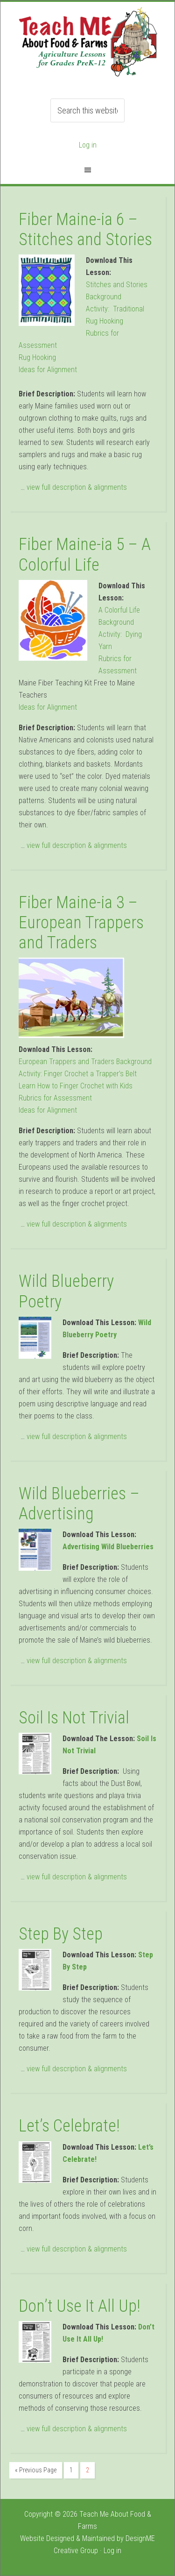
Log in (88, 145)
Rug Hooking (37, 357)
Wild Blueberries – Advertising (79, 1504)
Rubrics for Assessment (55, 1098)
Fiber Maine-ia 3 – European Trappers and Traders (81, 923)
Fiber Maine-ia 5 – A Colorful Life (85, 554)
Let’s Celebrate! (69, 2126)
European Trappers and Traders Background (85, 1061)
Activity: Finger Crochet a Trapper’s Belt (78, 1073)
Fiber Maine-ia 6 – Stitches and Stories (85, 229)
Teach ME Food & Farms (88, 47)
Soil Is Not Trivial (74, 1718)
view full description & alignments (77, 487)
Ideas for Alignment (48, 369)
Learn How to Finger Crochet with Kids (76, 1085)
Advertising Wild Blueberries (108, 1546)
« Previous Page (35, 2470)
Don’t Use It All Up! (79, 2306)
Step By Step (61, 1934)
